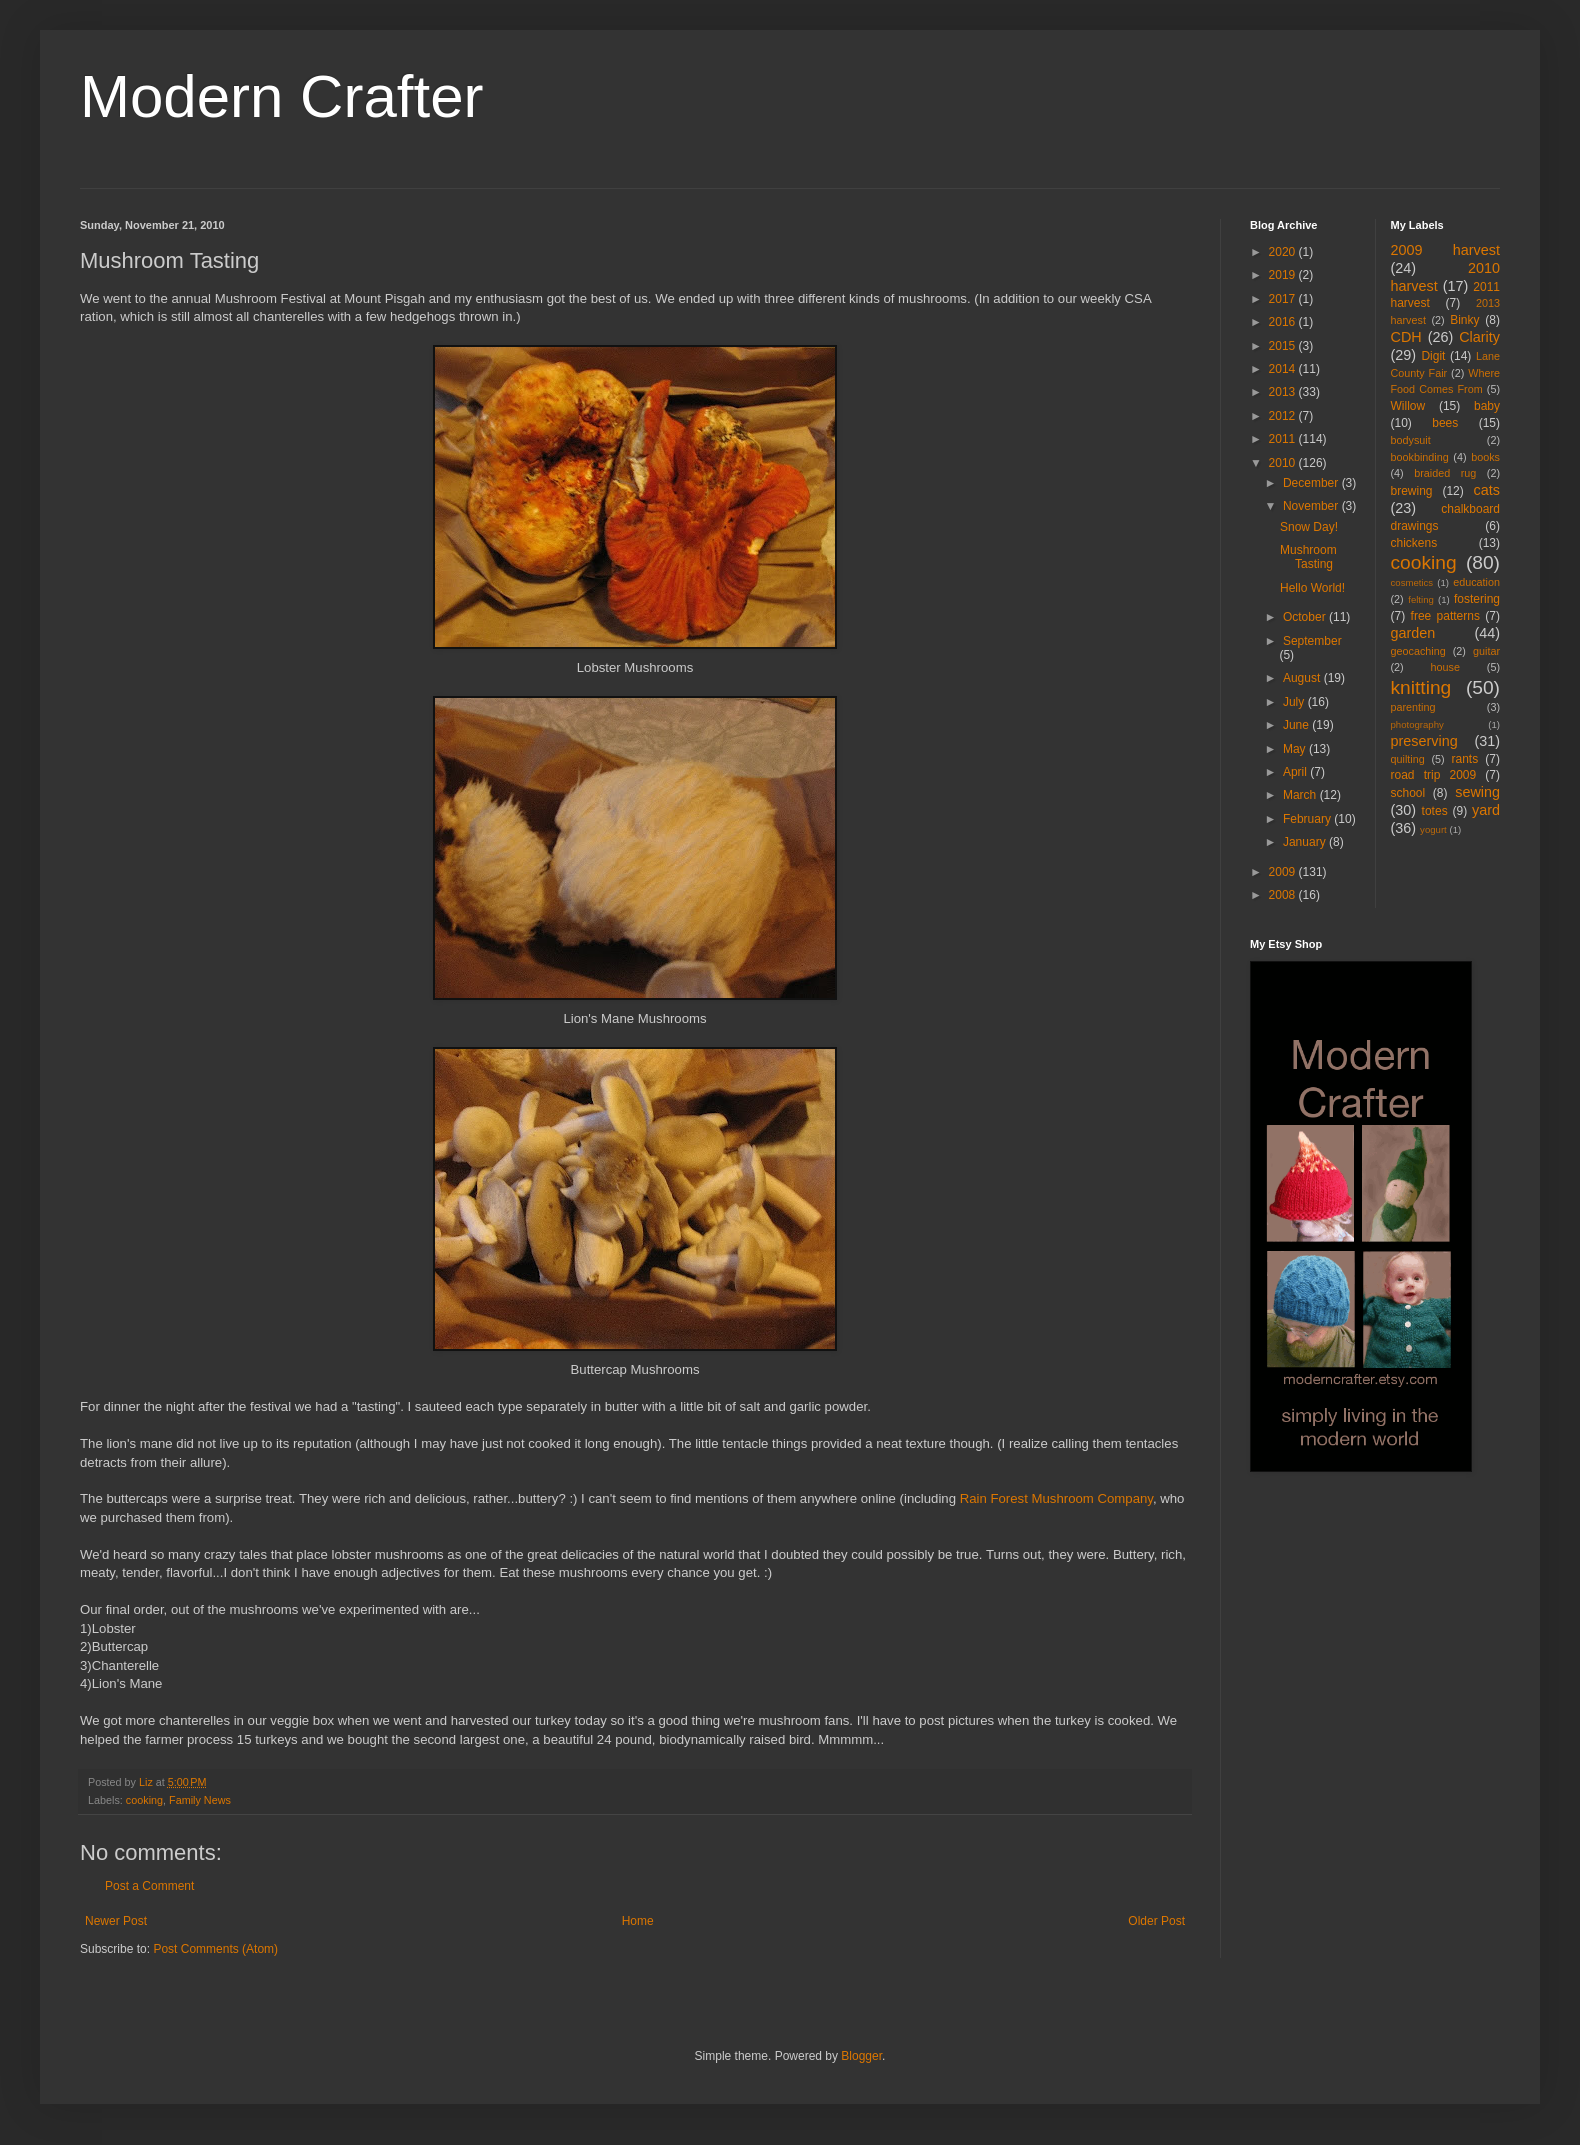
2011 (1284, 439)
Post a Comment (149, 1886)
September (1312, 641)
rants (1465, 759)
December (1312, 483)
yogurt (1433, 829)
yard (1486, 810)
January (1306, 842)
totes (1435, 811)
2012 (1284, 416)
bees (1445, 423)
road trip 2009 (1434, 775)
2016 (1284, 322)
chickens (1414, 543)
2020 (1284, 252)
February (1308, 819)
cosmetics (1412, 582)
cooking (144, 1800)
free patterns (1445, 616)
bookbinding (1420, 457)
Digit (1433, 356)
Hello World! (1312, 588)
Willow (1408, 406)
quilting (1408, 759)
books (1485, 457)
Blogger (861, 2056)
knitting (1421, 687)
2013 (1284, 392)
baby (1487, 406)
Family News (200, 1800)
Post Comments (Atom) (215, 1949)
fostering (1477, 599)
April (1296, 772)
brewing (1412, 491)
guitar (1486, 651)
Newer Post (116, 1921)
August (1303, 678)
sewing (1477, 792)
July (1295, 702)
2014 (1284, 369)
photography (1417, 724)
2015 (1284, 346)
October (1306, 617)
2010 (1284, 463)
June (1297, 725)
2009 (1284, 872)
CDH (1406, 337)
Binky (1464, 320)
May (1296, 749)
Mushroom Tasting (1308, 557)
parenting (1413, 707)
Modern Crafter (281, 96)
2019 (1284, 275)
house (1445, 667)
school (1408, 793)
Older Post (1156, 1921)
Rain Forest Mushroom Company (1056, 1498)
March (1301, 795)
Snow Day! (1309, 527)
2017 (1284, 299)
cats (1487, 490)
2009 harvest (1446, 250)
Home (638, 1921)
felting (1421, 599)
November (1312, 506)
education (1476, 582)
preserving (1424, 741)
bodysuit (1411, 440)
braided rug (1445, 473)
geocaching (1418, 651)
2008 (1284, 895)
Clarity (1479, 337)
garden (1413, 633)
